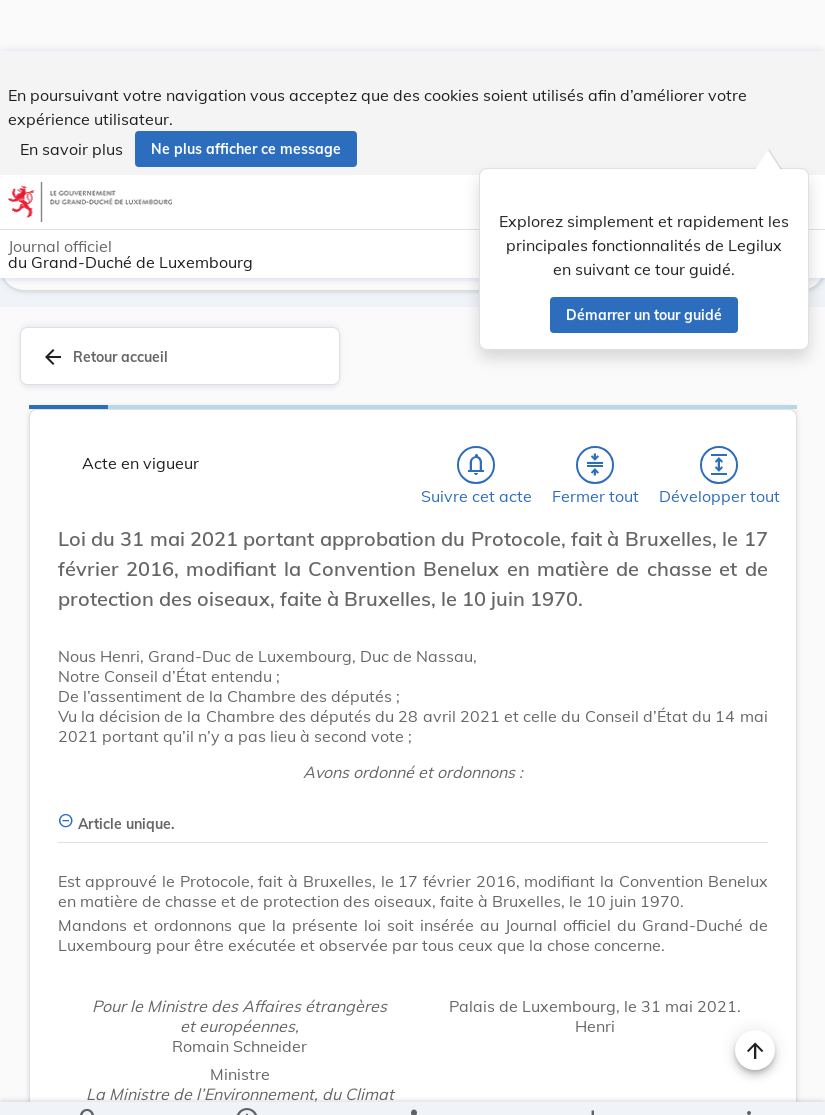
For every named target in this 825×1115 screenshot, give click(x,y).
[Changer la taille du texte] (755, 557)
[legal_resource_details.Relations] (412, 1083)
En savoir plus (71, 98)
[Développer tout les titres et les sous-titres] (719, 461)
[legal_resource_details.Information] (245, 1083)
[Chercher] (89, 1083)
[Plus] (748, 1083)
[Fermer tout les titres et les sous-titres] (595, 461)
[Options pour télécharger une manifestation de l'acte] (591, 1083)
